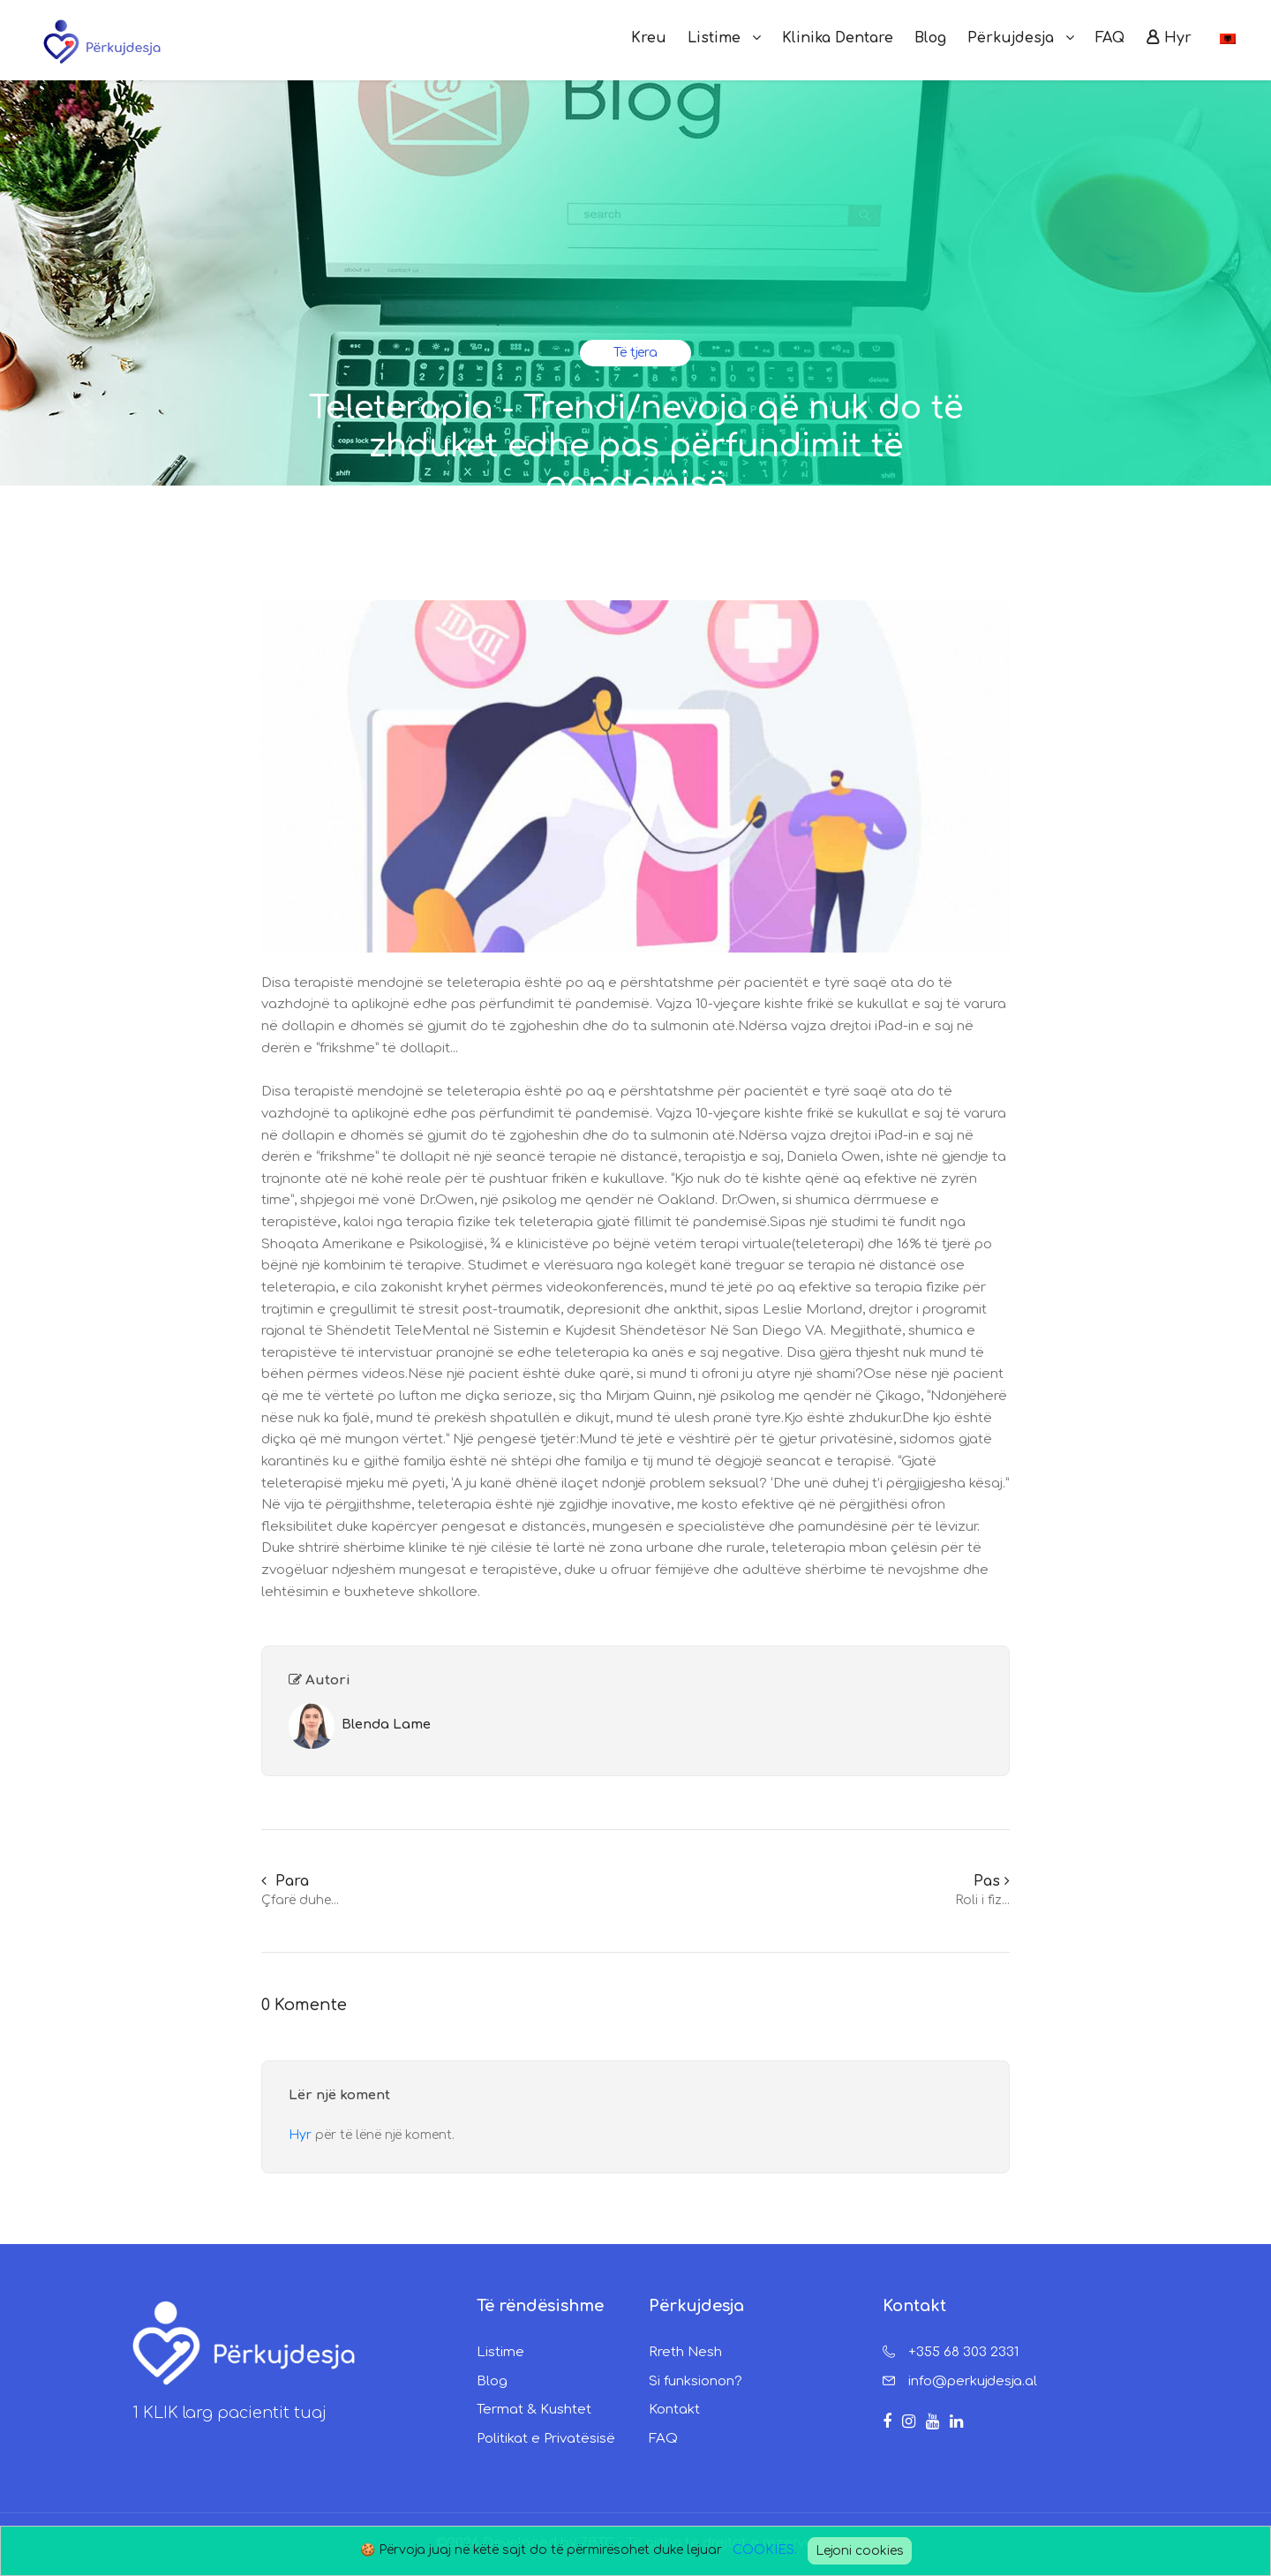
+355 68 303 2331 (963, 2352)
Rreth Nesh (685, 2352)
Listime (500, 2352)
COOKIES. (765, 2550)
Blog (492, 2381)
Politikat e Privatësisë (546, 2438)
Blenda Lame (386, 1724)
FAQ (663, 2438)
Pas (992, 1881)
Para (285, 1881)
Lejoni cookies (860, 2550)
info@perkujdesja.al (972, 2381)
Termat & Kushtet (534, 2409)
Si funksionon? (695, 2381)
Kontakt (674, 2409)
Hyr (302, 2135)
